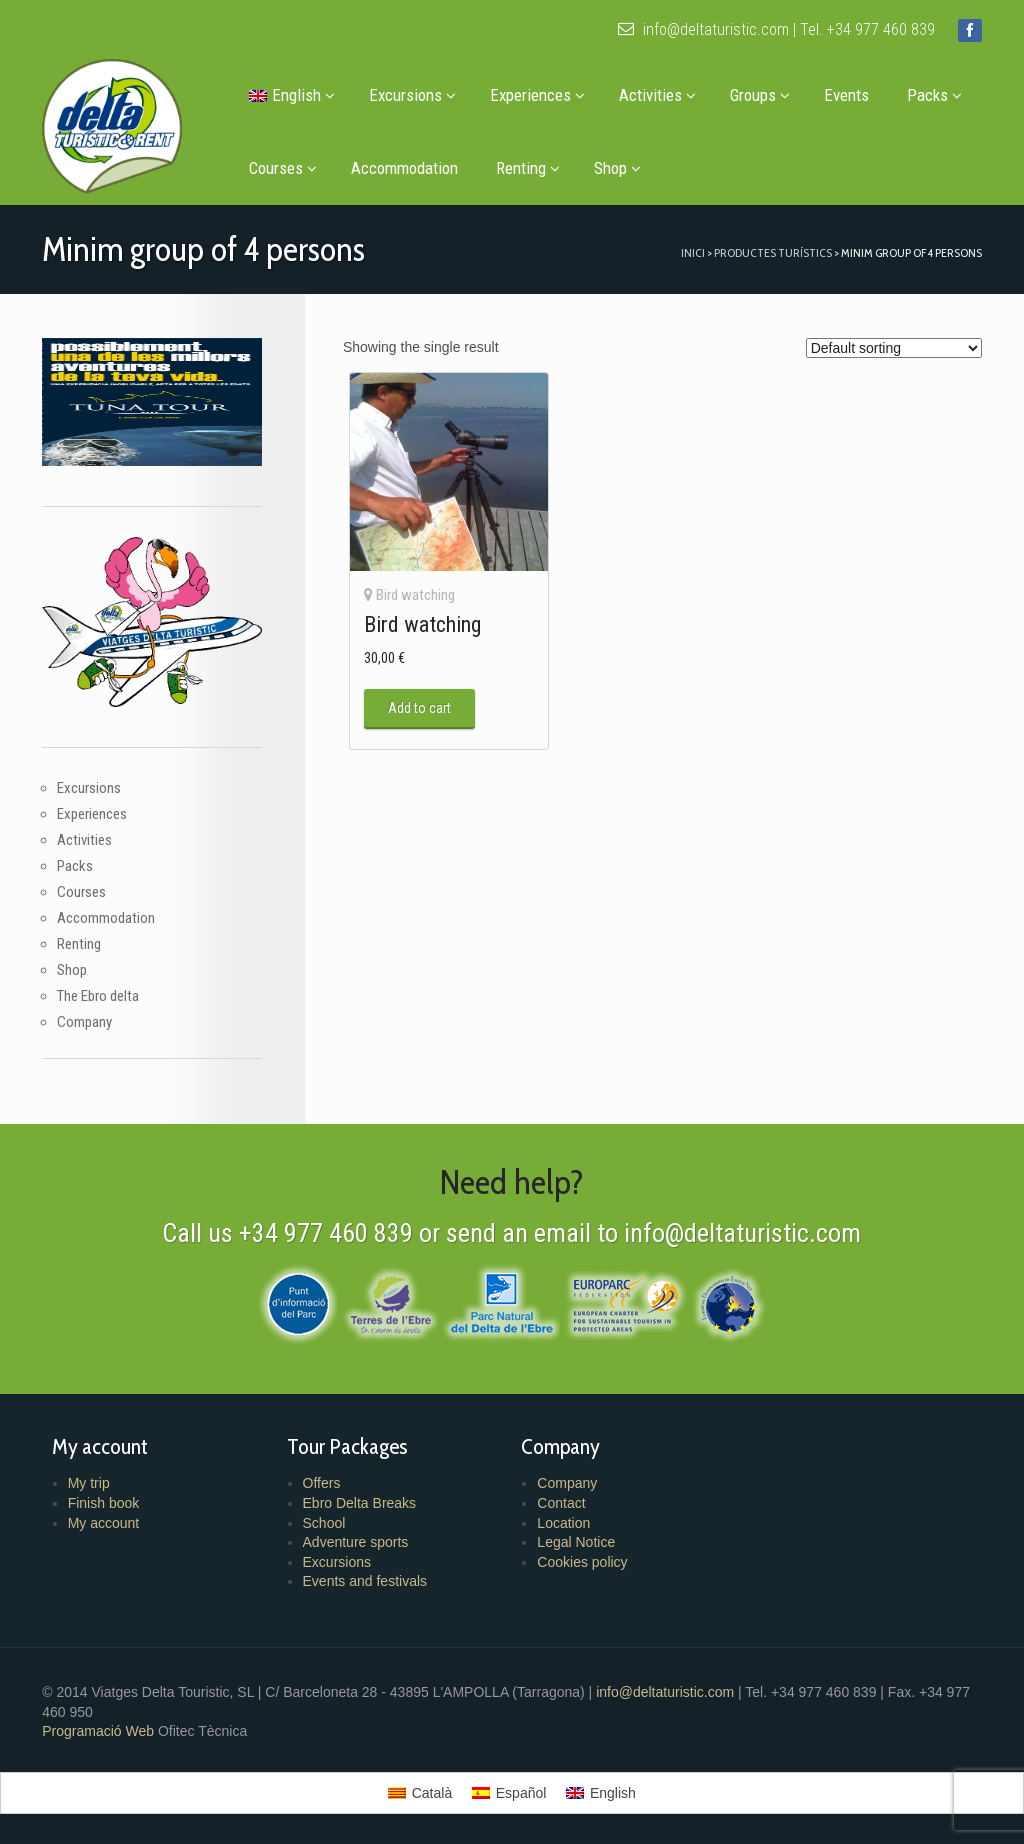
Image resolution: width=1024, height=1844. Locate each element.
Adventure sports (355, 1542)
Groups (759, 95)
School (323, 1523)
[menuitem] (289, 95)
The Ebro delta (97, 996)
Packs (933, 95)
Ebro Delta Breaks (359, 1503)
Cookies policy (582, 1562)
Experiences (536, 95)
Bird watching (415, 595)
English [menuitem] (613, 1793)
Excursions (411, 95)
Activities (656, 95)
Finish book (102, 1503)
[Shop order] (895, 348)
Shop (616, 168)
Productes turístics (774, 252)
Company (83, 1022)
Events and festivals (364, 1581)
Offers (321, 1483)
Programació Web (99, 1731)
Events (845, 95)
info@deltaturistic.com (704, 29)
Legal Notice (576, 1542)
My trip (87, 1483)
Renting (527, 168)
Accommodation (403, 168)
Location (563, 1523)
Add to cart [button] (419, 709)
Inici (694, 252)
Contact (561, 1503)
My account (102, 1523)
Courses (282, 168)
